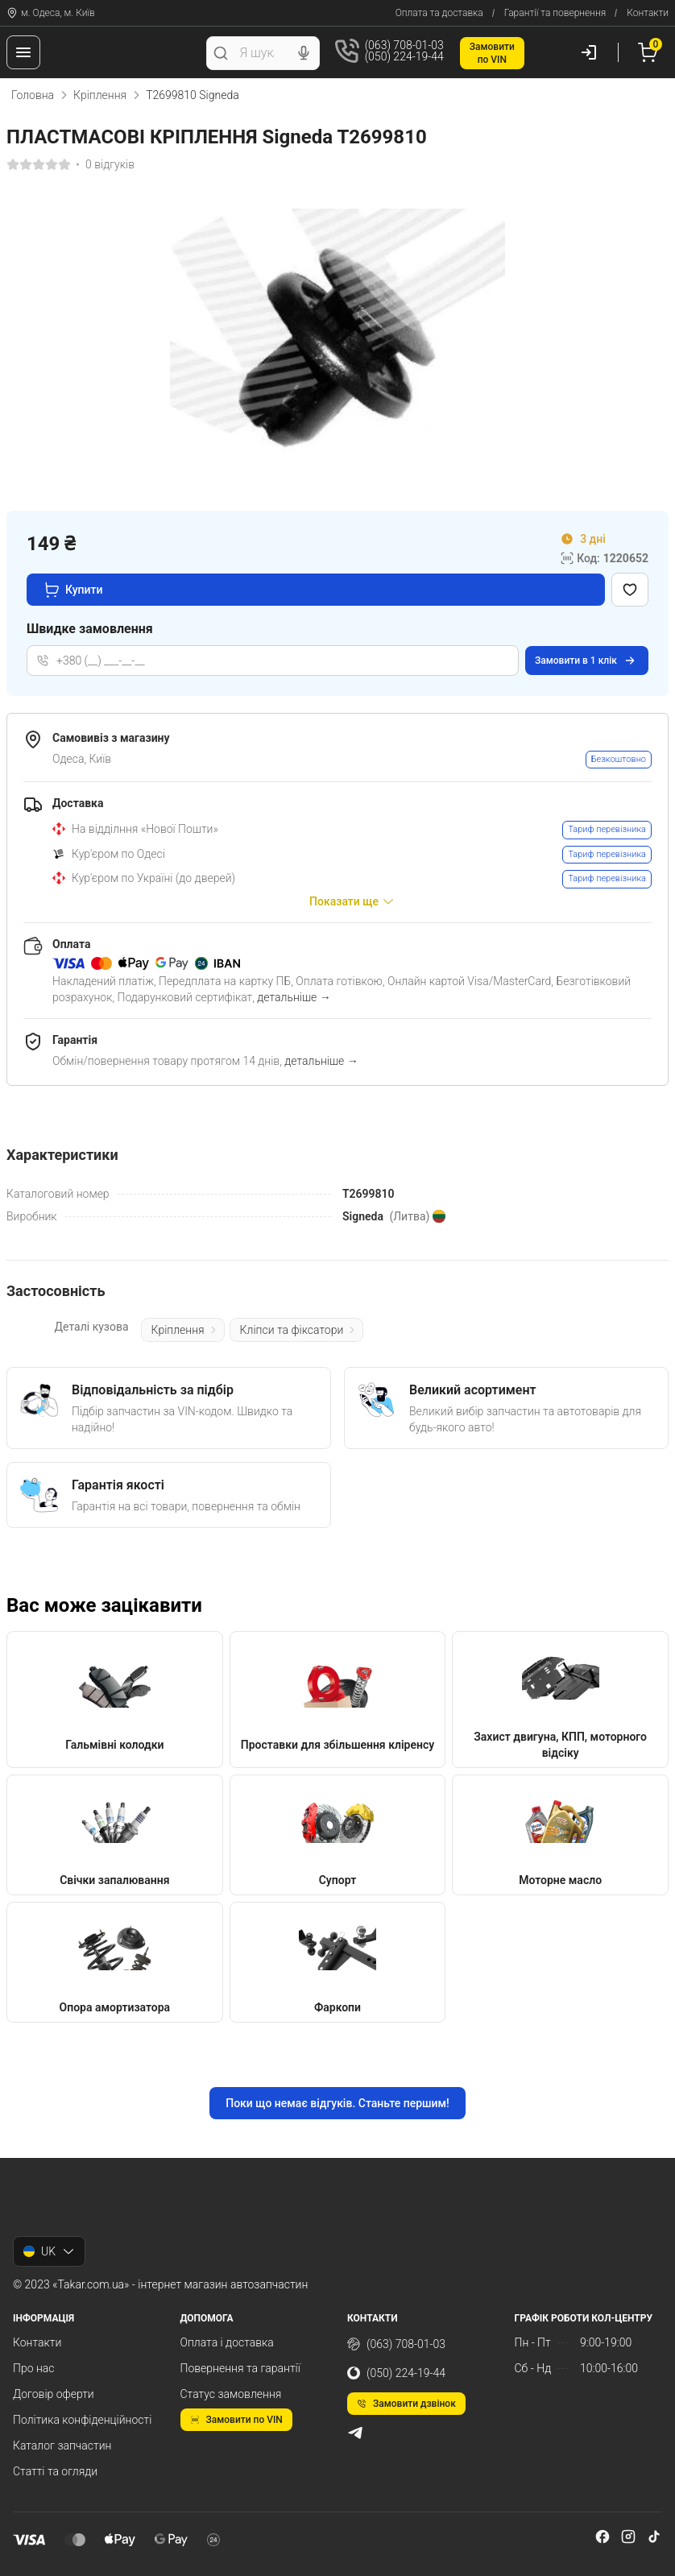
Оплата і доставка (227, 2342)
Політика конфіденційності (82, 2419)
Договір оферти (53, 2394)
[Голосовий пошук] (304, 53)
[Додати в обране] (629, 590)
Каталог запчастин (62, 2445)
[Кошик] (650, 52)
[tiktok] (654, 2536)
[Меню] (23, 52)
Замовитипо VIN (492, 53)
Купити (73, 590)
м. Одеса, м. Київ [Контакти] (50, 13)
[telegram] (355, 2433)
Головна (32, 95)
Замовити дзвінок (406, 2403)
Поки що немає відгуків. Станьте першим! (337, 2103)
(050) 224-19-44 (396, 2373)
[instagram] (628, 2536)
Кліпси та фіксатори (299, 1329)
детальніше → (293, 997)
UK (49, 2251)
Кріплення (99, 95)
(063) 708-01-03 (396, 2344)
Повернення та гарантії (240, 2368)
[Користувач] (589, 52)
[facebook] (602, 2536)
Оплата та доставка (439, 13)
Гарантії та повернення (555, 13)
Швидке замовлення (90, 628)
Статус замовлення (231, 2394)
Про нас (34, 2368)
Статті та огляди (55, 2471)
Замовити (585, 660)
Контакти (648, 13)
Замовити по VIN (236, 2419)
